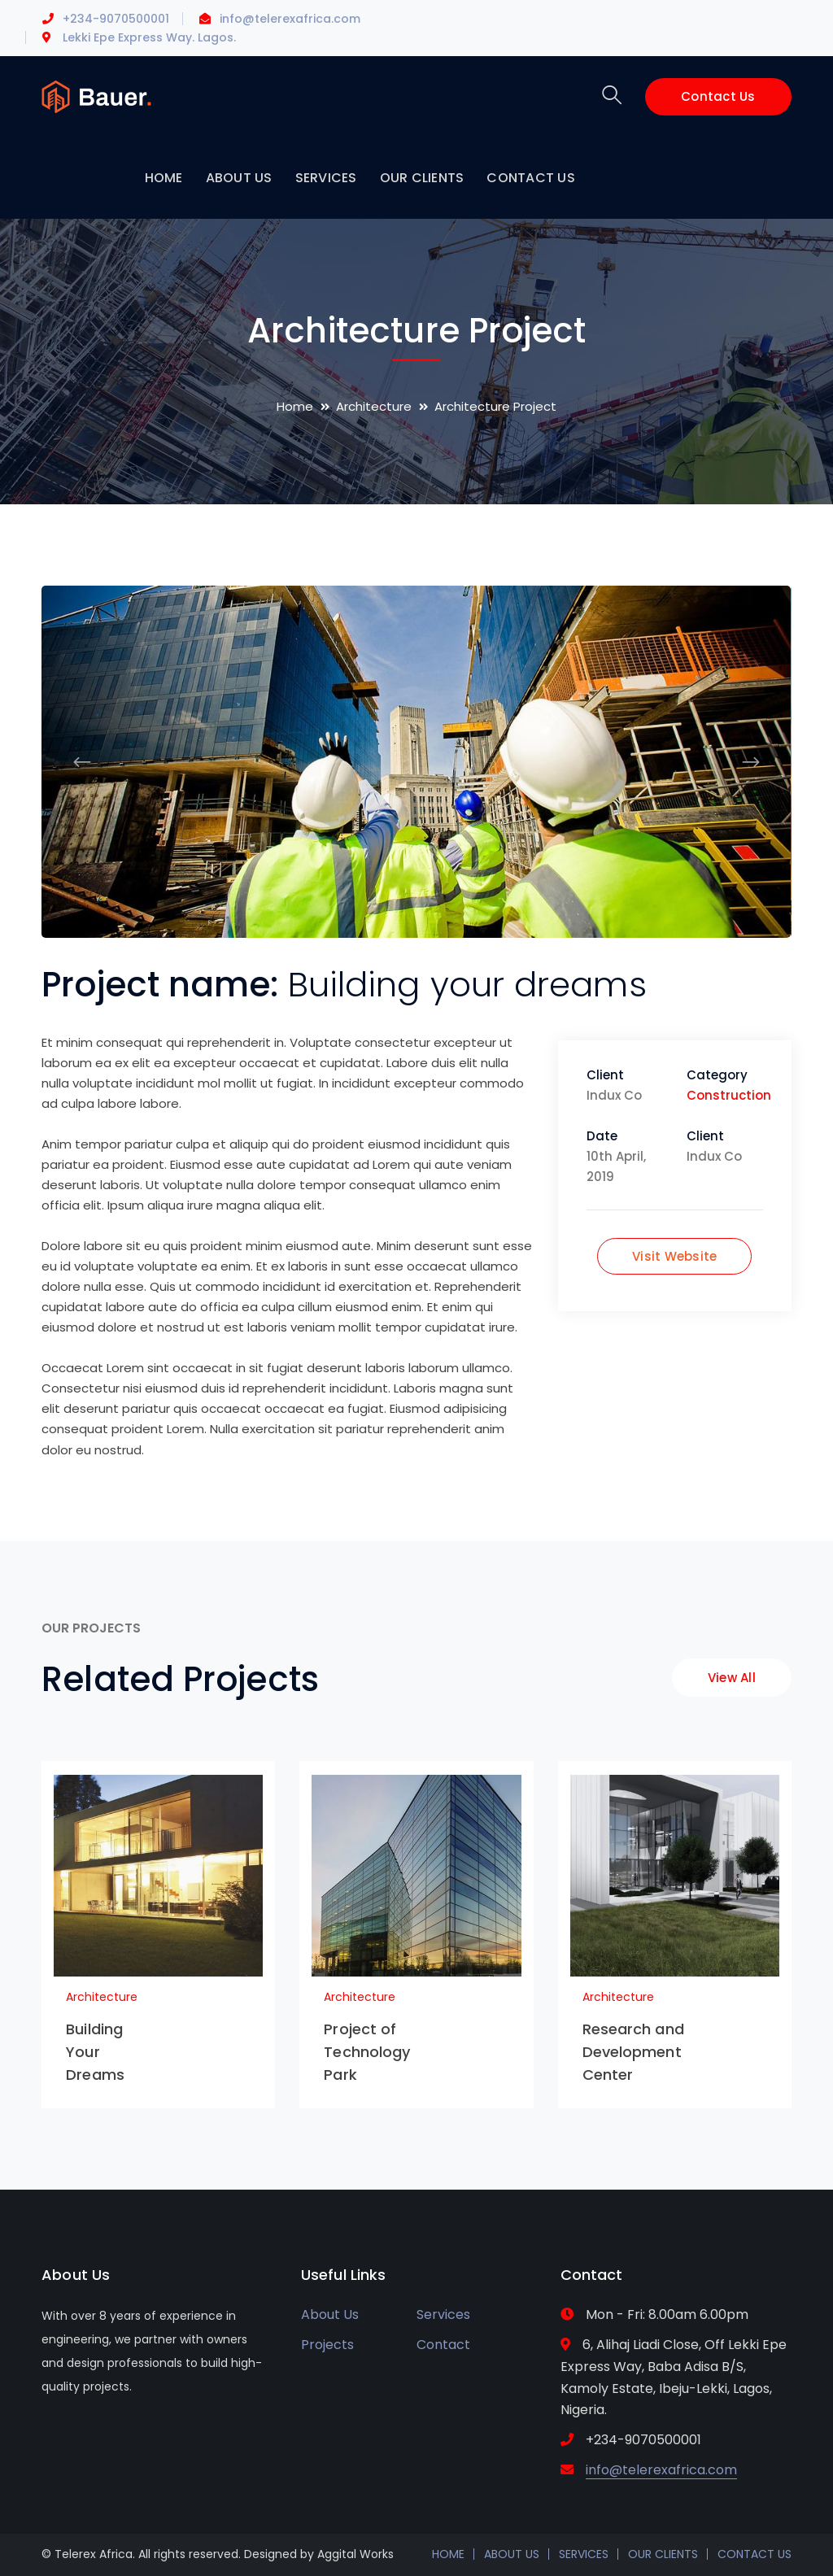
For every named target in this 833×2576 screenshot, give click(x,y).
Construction (729, 1095)
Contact (443, 2344)
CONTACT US (754, 2554)
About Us (330, 2314)
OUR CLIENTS (663, 2554)
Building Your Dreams (95, 2052)
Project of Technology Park (367, 2052)
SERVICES (583, 2554)
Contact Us (718, 96)
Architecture (374, 406)
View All (732, 1677)
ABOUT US (511, 2554)
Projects (327, 2344)
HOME (448, 2554)
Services (443, 2314)
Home (295, 406)
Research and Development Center (633, 2052)
